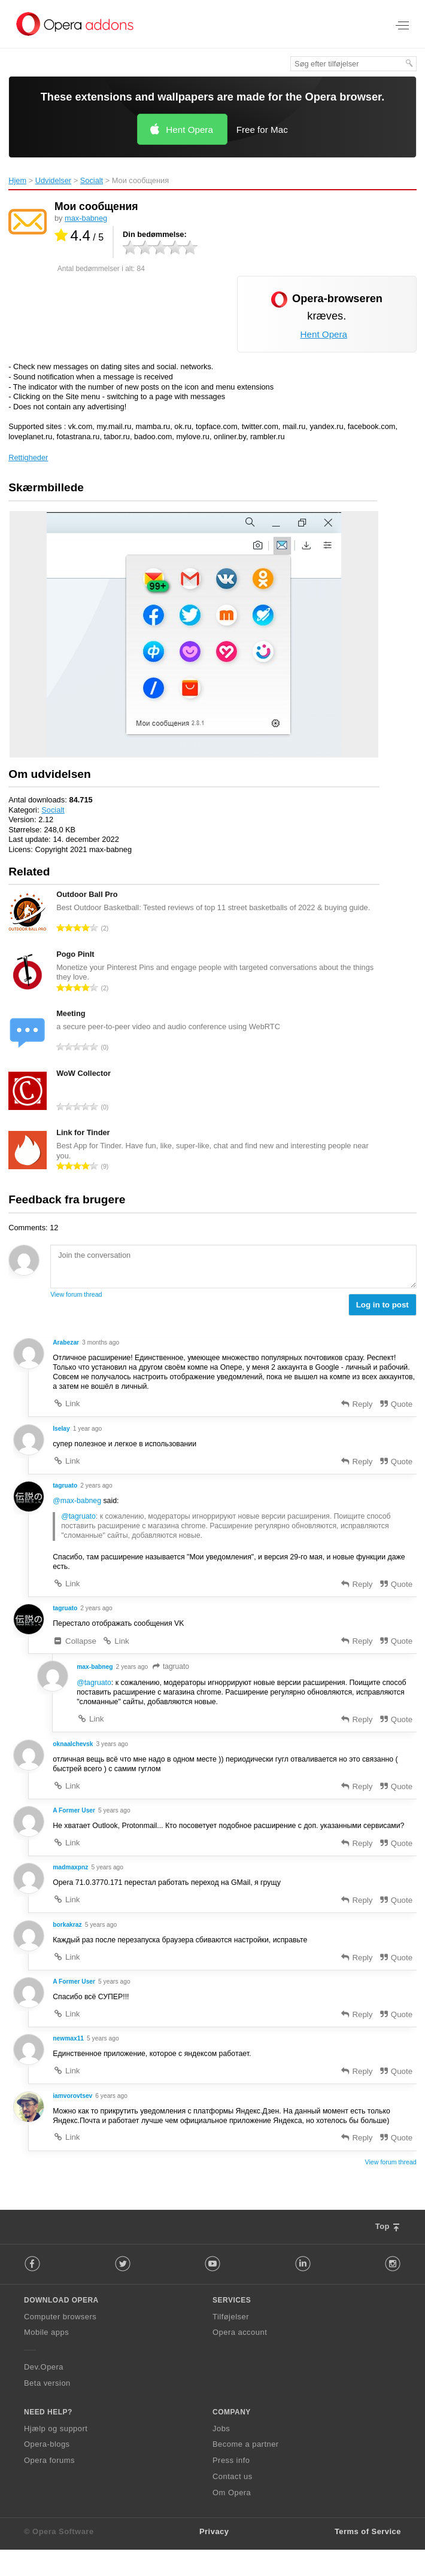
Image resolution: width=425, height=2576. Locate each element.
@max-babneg (78, 1504)
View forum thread (76, 1294)
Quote (395, 1406)
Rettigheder (28, 457)
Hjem (17, 180)
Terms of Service (368, 2557)
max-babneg (86, 218)
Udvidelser (53, 180)
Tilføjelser (230, 2342)
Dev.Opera (43, 2393)
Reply (355, 1406)
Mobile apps (46, 2359)
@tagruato (79, 1520)
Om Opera (231, 2519)
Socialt (91, 180)
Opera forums (49, 2487)
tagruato (173, 1674)
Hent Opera (189, 129)
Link (66, 1405)
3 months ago (102, 1342)
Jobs (221, 2454)
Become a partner (245, 2470)
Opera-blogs (47, 2470)
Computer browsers (60, 2342)
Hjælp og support (55, 2454)
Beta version (47, 2409)
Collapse (74, 1648)
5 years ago (116, 1820)
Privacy (214, 2557)
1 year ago (89, 1430)
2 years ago (98, 1488)
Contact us (232, 2503)
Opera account (239, 2359)
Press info (231, 2487)
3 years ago (114, 1752)
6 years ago (113, 2121)
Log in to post (382, 1304)
